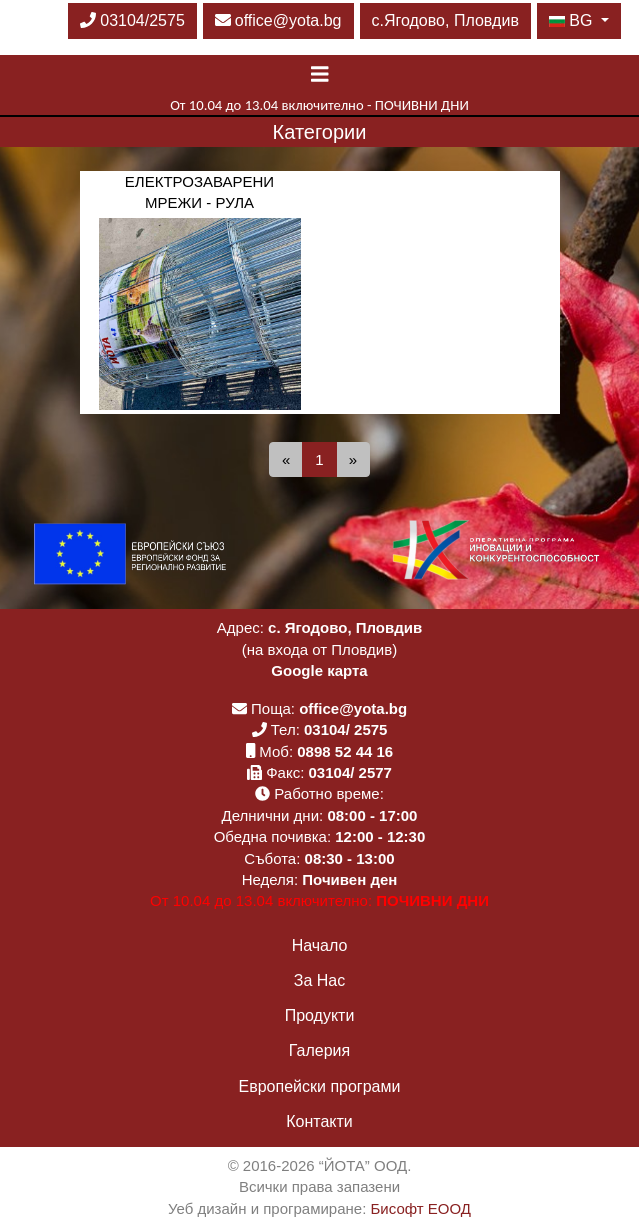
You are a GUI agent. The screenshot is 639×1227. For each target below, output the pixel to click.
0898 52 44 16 (345, 751)
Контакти (319, 1121)
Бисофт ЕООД (421, 1208)
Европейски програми (320, 1086)
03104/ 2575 (345, 729)
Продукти (320, 1015)
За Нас (319, 980)
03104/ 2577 (350, 772)
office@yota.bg (278, 20)
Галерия (319, 1050)
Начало (320, 945)
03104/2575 (132, 20)
